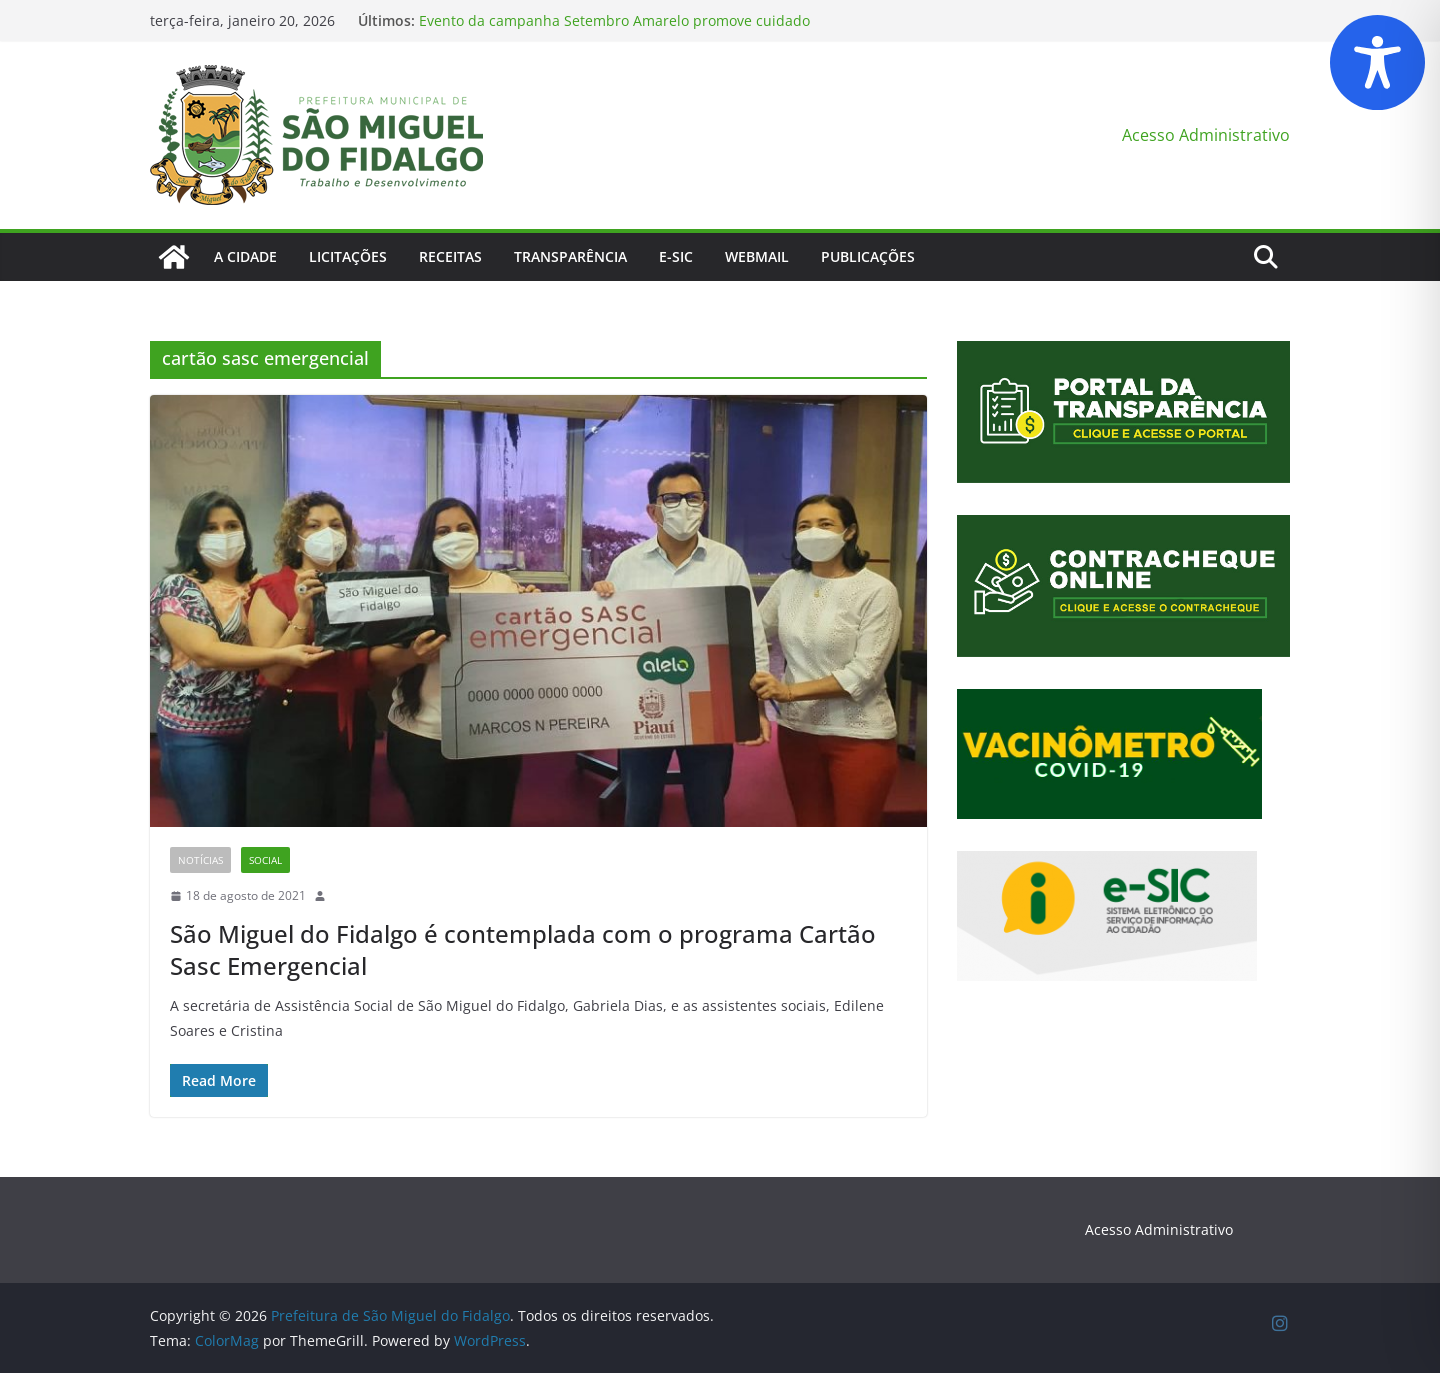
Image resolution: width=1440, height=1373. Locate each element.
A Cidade (245, 256)
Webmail (757, 256)
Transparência (570, 256)
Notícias (200, 860)
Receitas (450, 256)
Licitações (348, 256)
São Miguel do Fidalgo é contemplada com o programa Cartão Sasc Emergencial (523, 949)
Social (265, 860)
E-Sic (676, 256)
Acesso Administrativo (1206, 135)
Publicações (868, 256)
